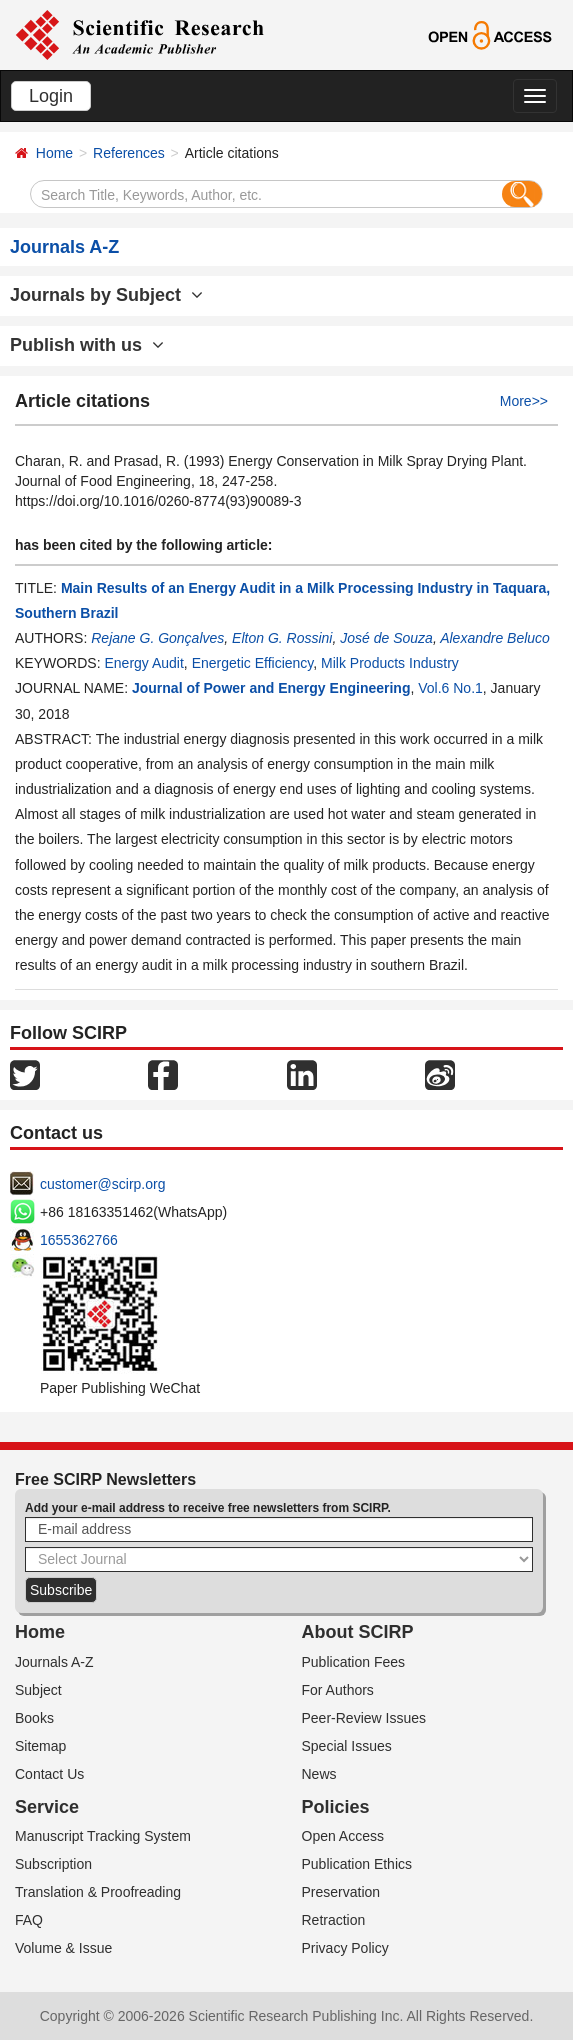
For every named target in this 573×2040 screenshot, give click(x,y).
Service (47, 1807)
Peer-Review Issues (364, 1718)
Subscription (53, 1864)
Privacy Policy (345, 1948)
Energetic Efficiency (253, 663)
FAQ (29, 1920)
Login (51, 96)
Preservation (341, 1892)
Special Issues (347, 1746)
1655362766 (79, 1240)
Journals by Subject (106, 295)
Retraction (334, 1920)
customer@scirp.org (102, 1184)
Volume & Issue (63, 1948)
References (129, 153)
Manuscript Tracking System (103, 1836)
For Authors (338, 1690)
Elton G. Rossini (282, 638)
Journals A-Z (54, 1662)
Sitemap (40, 1746)
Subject (38, 1690)
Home (54, 153)
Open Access (343, 1836)
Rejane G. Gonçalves (157, 638)
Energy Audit (143, 663)
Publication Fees (354, 1662)
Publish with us (87, 345)
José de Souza (386, 638)
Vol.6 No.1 (450, 688)
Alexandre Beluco (495, 638)
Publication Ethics (357, 1864)
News (319, 1774)
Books (34, 1718)
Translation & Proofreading (98, 1892)
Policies (336, 1807)
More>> (524, 401)
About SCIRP (358, 1632)
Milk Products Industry (390, 663)
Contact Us (49, 1774)
